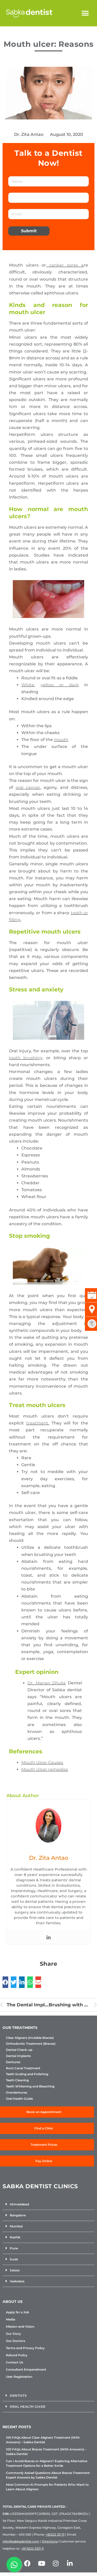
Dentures (13, 2062)
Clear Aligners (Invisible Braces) (30, 2038)
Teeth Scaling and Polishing (27, 2074)
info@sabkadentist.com (21, 2541)
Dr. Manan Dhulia (46, 1683)
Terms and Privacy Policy (25, 2348)
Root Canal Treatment (23, 2068)
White (27, 684)
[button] (85, 13)
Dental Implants (18, 2056)
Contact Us (14, 2362)
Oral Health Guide (19, 2098)
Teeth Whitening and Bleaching (30, 2086)
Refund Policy (16, 2355)
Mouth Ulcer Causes (42, 1762)
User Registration (19, 2377)
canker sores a (65, 265)
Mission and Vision (20, 2326)
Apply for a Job (17, 2312)
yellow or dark (60, 684)
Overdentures (16, 2092)
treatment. (37, 1423)
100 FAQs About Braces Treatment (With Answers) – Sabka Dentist (46, 2451)
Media (10, 2319)
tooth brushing (25, 1057)
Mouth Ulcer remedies (44, 1769)
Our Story (13, 2334)
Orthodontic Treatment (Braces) (30, 2044)
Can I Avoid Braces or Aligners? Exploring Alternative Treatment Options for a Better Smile (46, 2463)
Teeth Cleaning (17, 2080)
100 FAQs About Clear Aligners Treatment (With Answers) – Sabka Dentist (43, 2440)
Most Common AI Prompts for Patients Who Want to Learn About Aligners (47, 2487)
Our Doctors (15, 2341)
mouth (61, 739)
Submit (29, 230)
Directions (50, 2541)
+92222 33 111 (54, 2534)
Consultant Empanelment (26, 2369)
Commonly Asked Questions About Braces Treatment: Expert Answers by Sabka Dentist (48, 2475)
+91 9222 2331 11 (32, 2548)
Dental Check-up (19, 2050)
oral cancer (28, 787)
